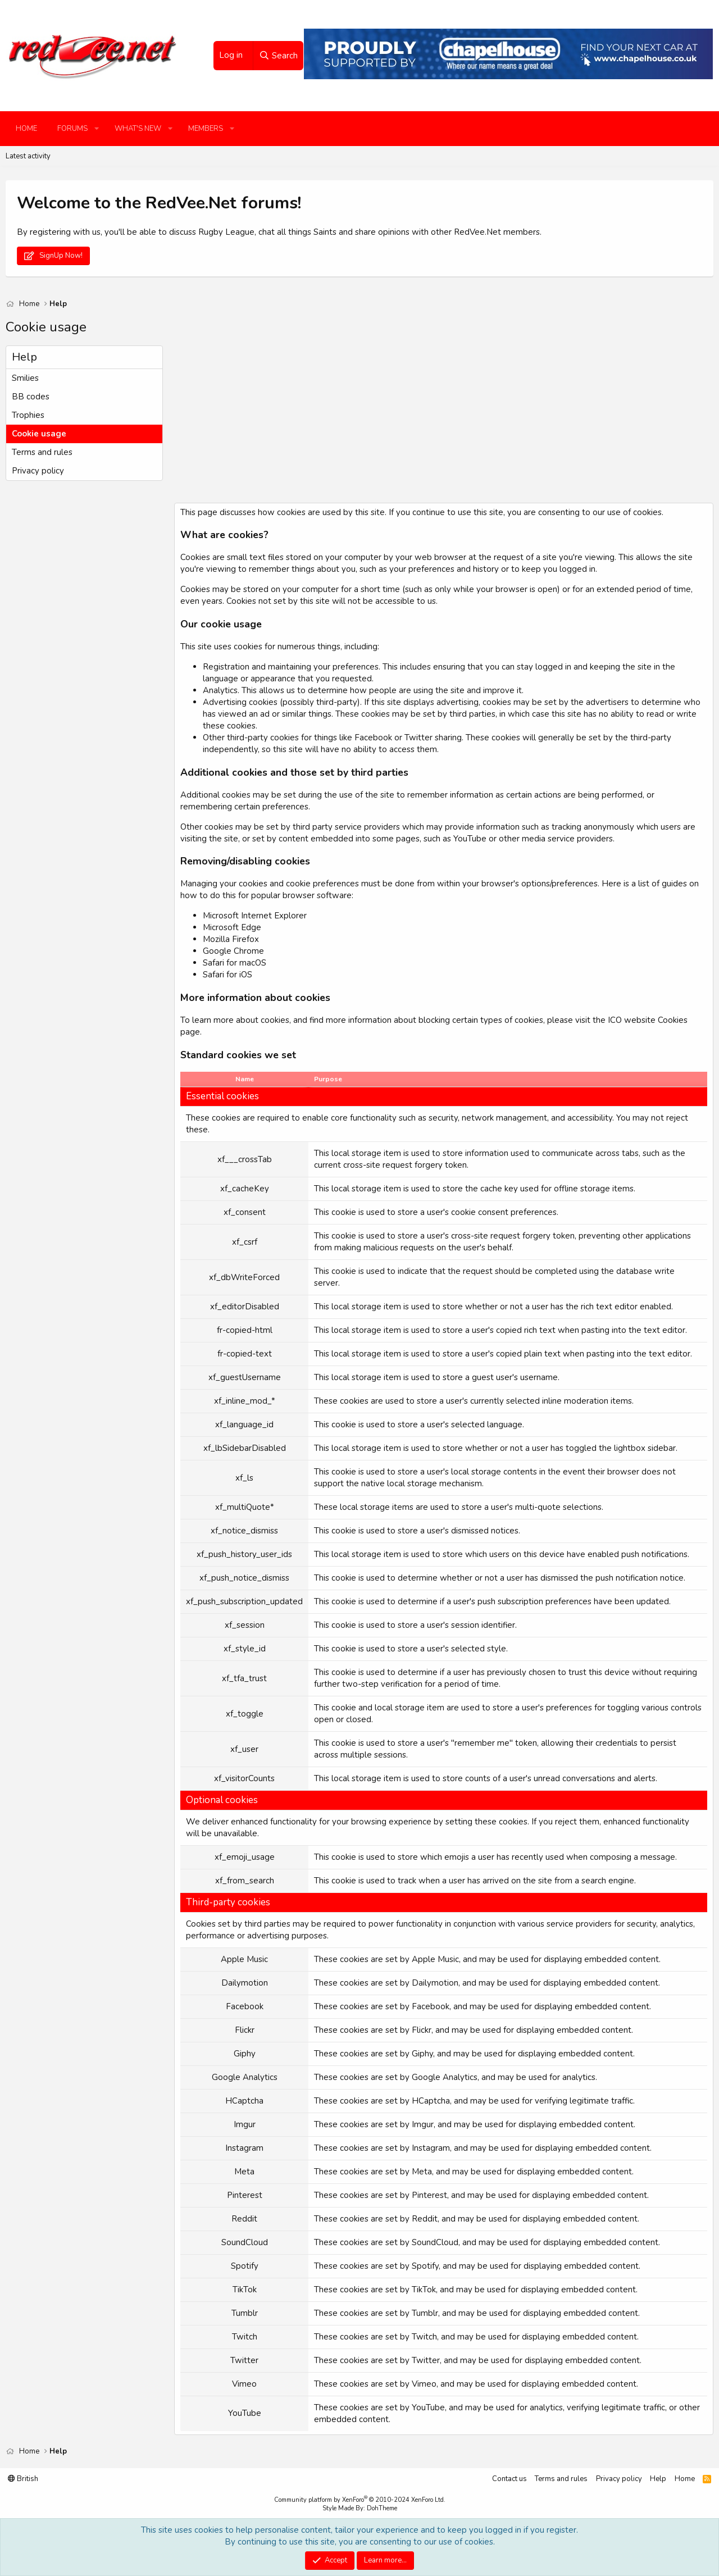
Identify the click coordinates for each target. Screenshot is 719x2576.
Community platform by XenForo (359, 2500)
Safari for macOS (234, 962)
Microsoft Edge (232, 927)
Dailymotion (435, 1982)
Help (658, 2479)
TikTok (424, 2289)
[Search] (278, 55)
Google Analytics (444, 2077)
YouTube (428, 2407)
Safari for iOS (227, 974)
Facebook (430, 2006)
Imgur (423, 2124)
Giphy (422, 2053)
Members (205, 129)
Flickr (421, 2030)
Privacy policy (38, 470)
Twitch (424, 2336)
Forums (72, 129)
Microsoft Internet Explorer (255, 915)
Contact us (509, 2479)
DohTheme (382, 2508)
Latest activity (28, 156)
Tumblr (425, 2313)
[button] (96, 128)
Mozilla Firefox (231, 939)
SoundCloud (435, 2242)
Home (26, 129)
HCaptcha (431, 2100)
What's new (138, 129)
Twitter (426, 2360)
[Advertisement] (441, 424)
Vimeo (424, 2384)
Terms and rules (42, 452)
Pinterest (429, 2195)
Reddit (425, 2218)
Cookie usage (39, 433)
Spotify (425, 2266)
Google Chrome (233, 951)
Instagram (431, 2148)
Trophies (28, 415)
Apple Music (435, 1959)
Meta (422, 2171)
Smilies (25, 378)
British (23, 2479)
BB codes (30, 396)
